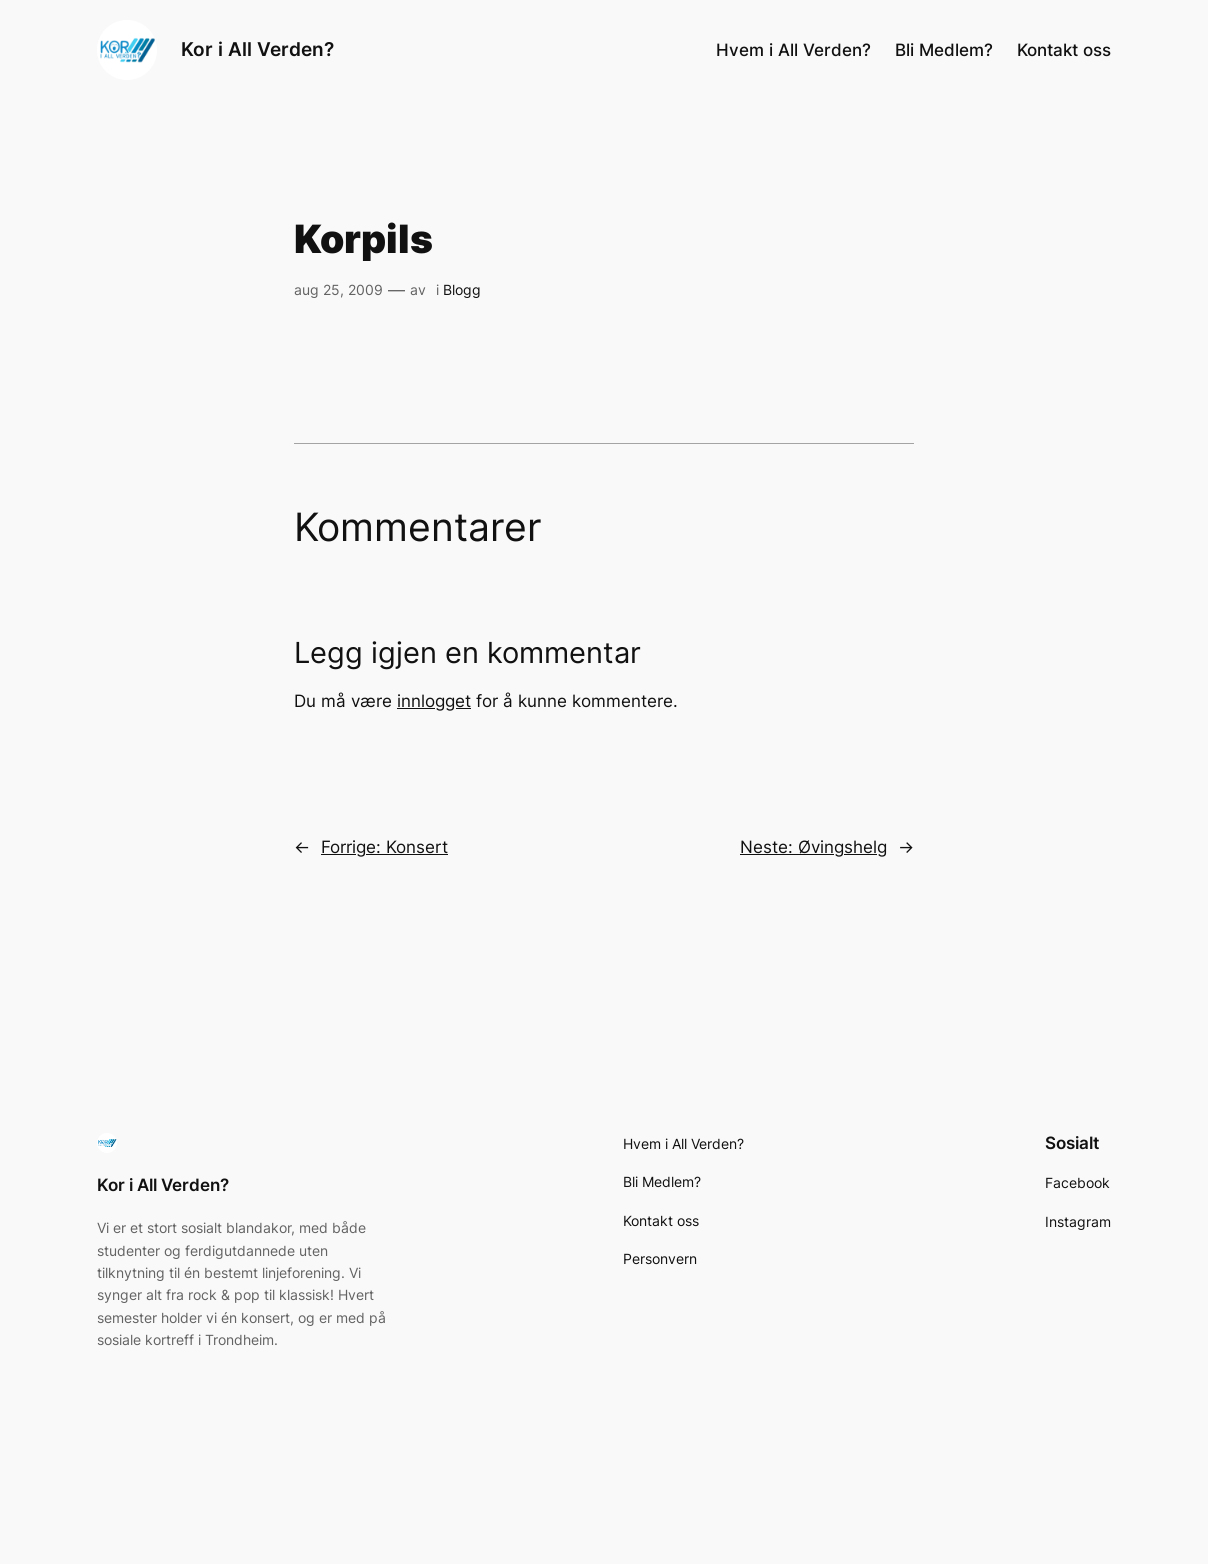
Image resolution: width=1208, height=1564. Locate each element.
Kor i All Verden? (257, 49)
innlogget (434, 701)
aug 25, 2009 (338, 289)
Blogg (462, 289)
